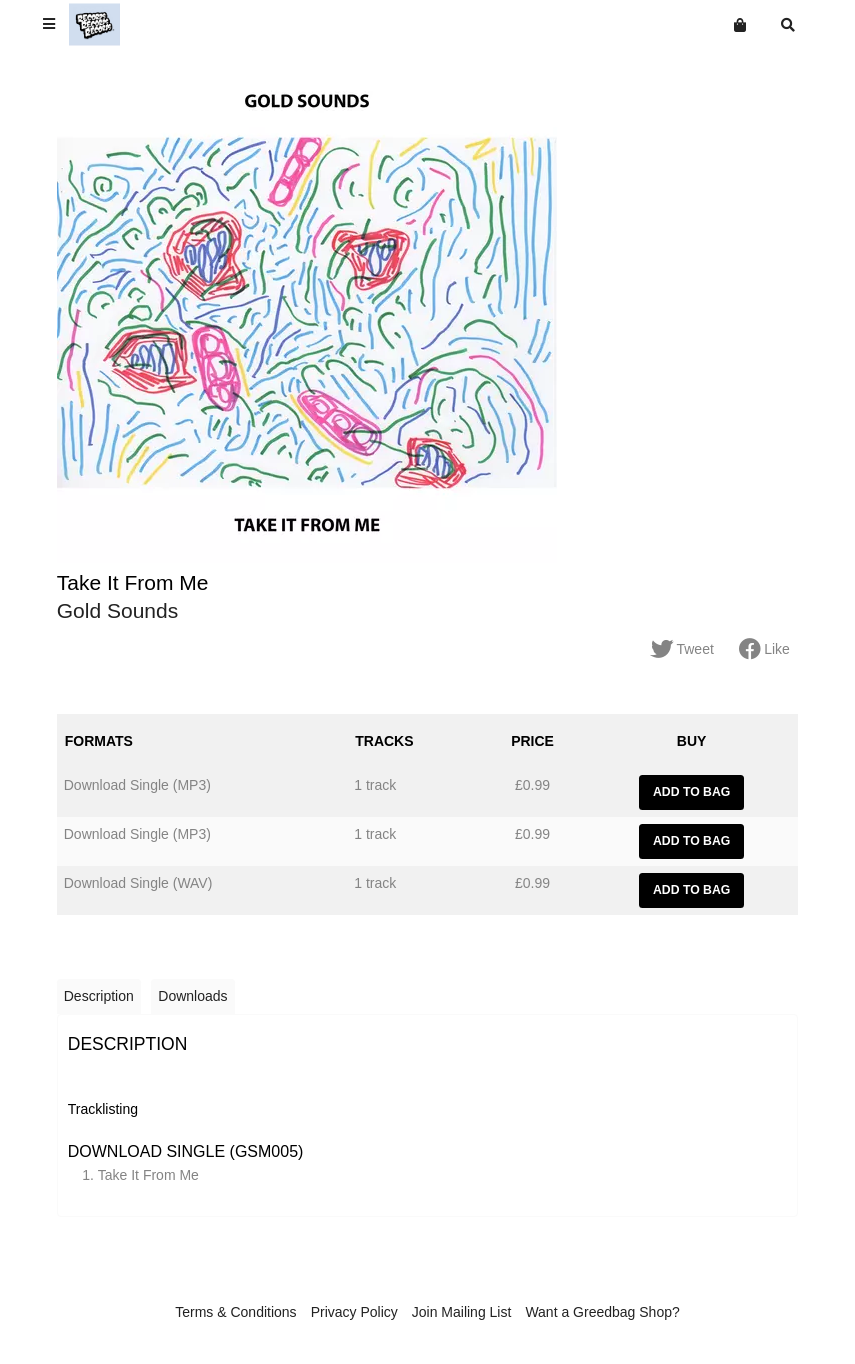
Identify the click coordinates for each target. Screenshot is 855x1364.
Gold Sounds (117, 610)
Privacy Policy (354, 1312)
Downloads (192, 996)
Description (99, 996)
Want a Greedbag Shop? (602, 1312)
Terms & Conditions (235, 1312)
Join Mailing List (462, 1312)
